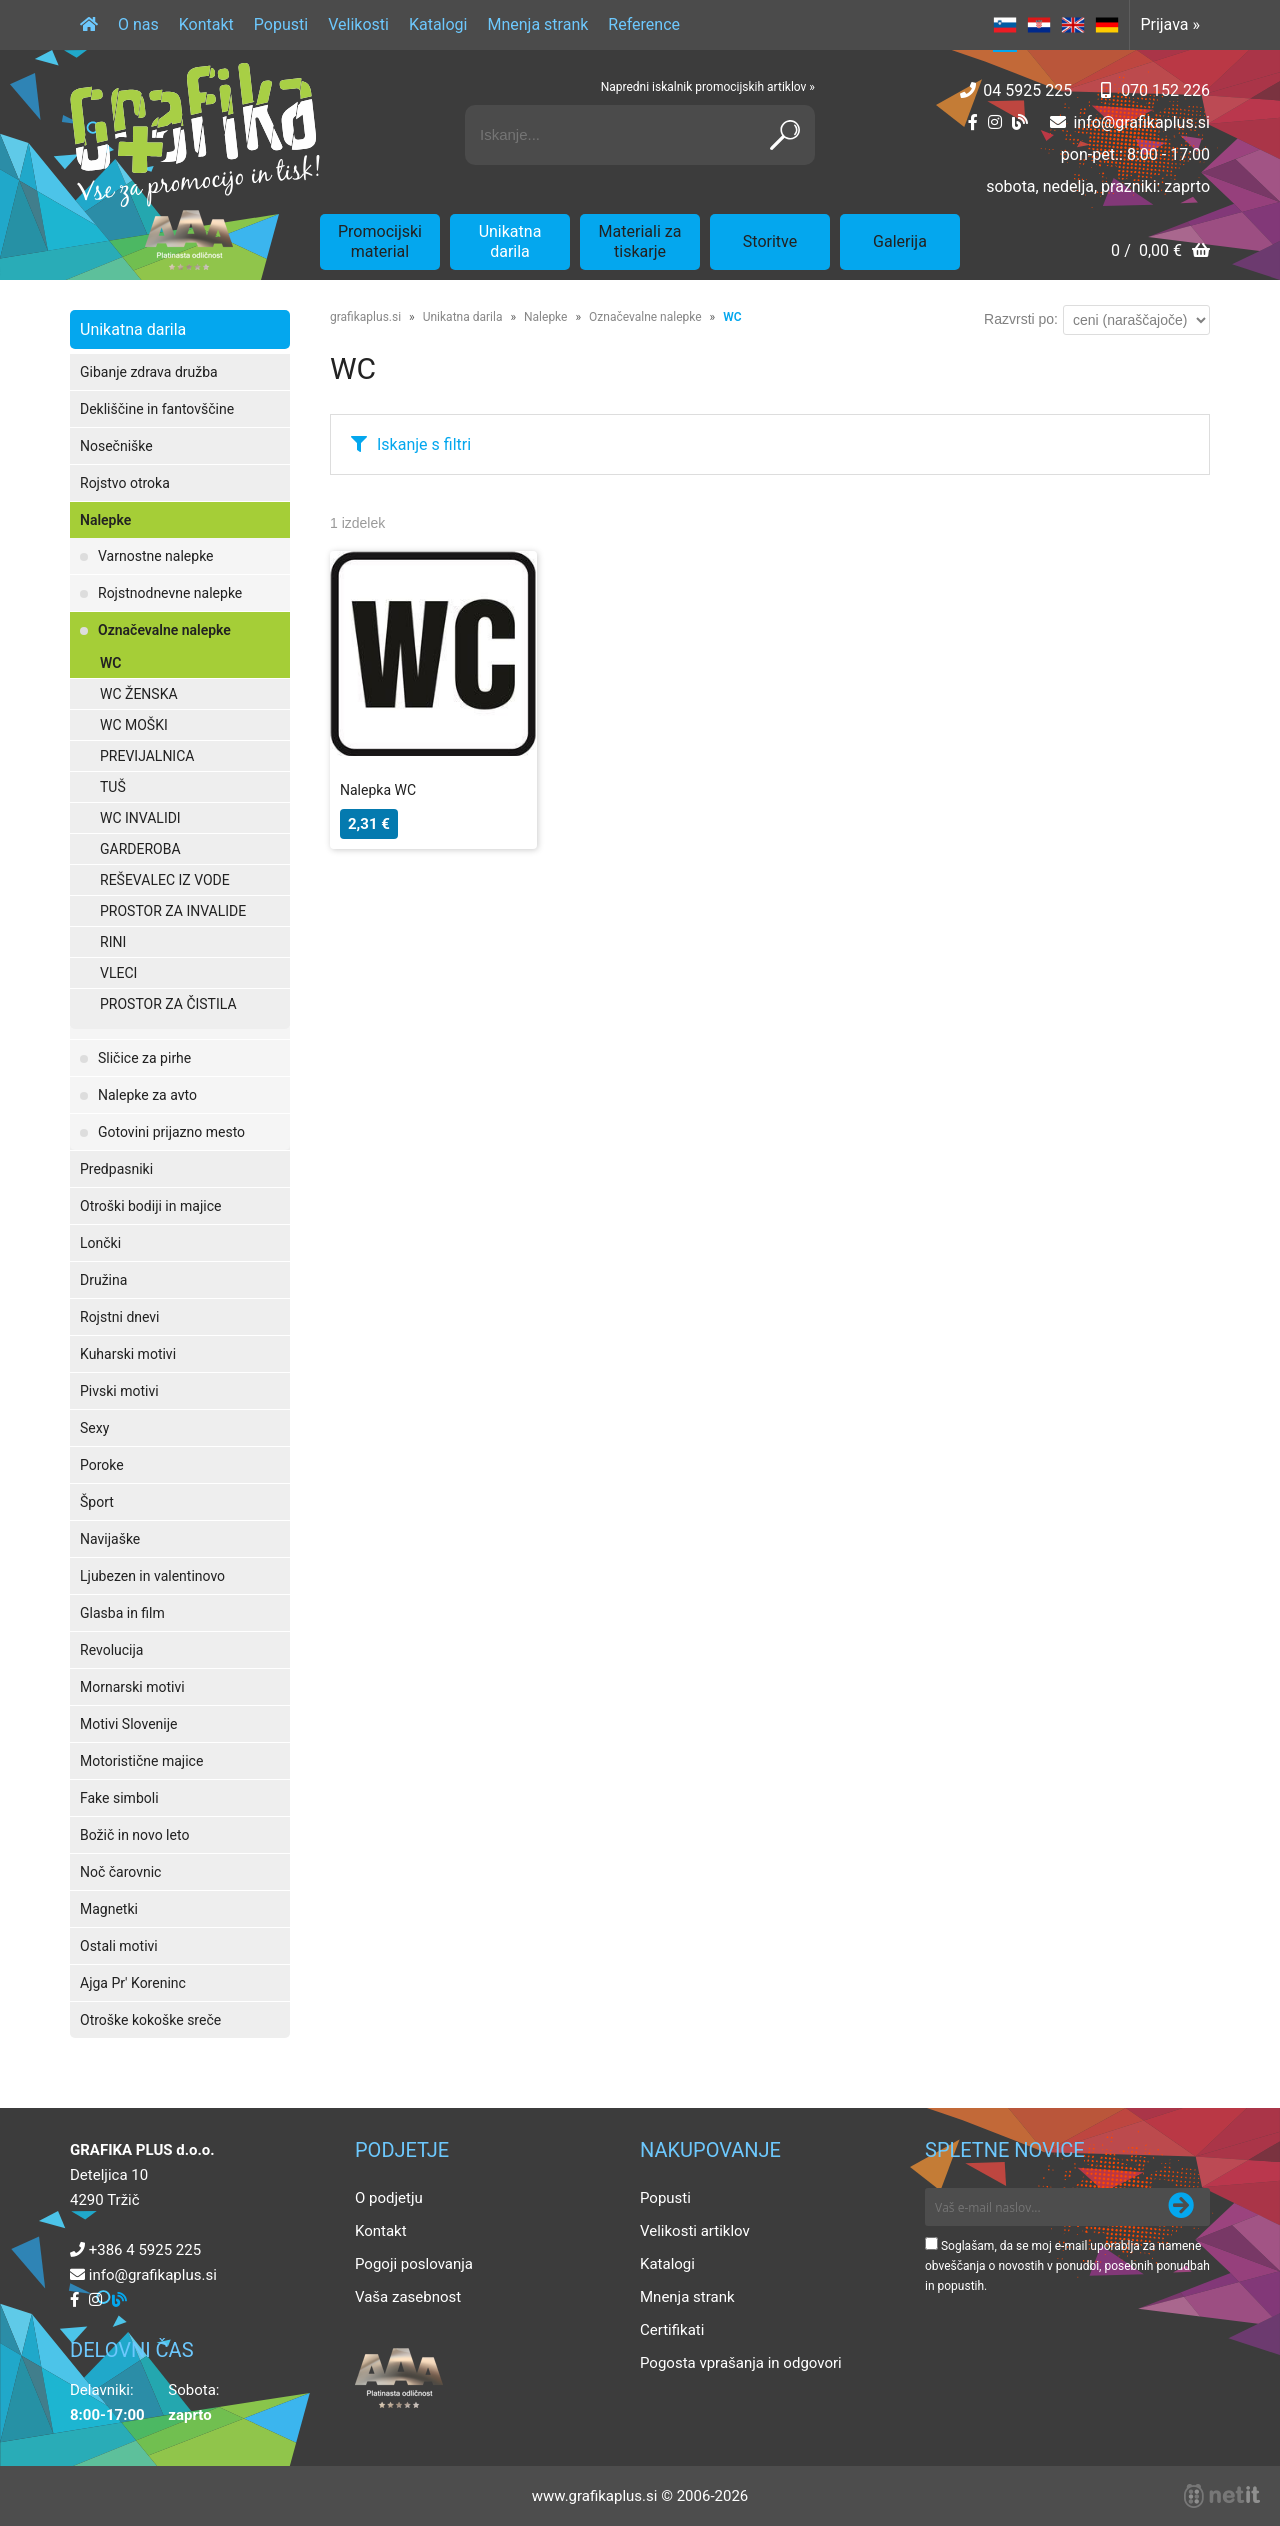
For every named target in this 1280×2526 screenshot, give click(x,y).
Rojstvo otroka (125, 483)
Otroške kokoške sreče (150, 2020)
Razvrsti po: (1021, 319)
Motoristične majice (141, 1761)
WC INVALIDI (140, 818)
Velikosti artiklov (695, 2231)
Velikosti (358, 24)
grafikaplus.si (365, 317)
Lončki (100, 1243)
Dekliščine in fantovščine (157, 409)
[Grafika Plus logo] (195, 135)
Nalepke (105, 520)
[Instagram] (995, 122)
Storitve (770, 241)
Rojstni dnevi (120, 1317)
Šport (97, 1502)
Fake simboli (119, 1798)
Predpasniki (116, 1169)
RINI (113, 942)
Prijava (1170, 24)
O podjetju (389, 2198)
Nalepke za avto (147, 1095)
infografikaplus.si (1141, 122)
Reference (644, 24)
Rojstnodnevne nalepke (170, 593)
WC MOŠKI (134, 725)
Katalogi (438, 24)
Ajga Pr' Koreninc (133, 1983)
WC (110, 663)
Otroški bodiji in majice (150, 1206)
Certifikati (672, 2330)
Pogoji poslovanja (414, 2264)
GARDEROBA (140, 849)
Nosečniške (116, 446)
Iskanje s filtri (424, 444)
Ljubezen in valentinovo (152, 1576)
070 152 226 (1165, 90)
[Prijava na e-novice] (1181, 2207)
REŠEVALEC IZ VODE (165, 880)
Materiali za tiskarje (640, 241)
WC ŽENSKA (139, 694)
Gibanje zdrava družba (149, 372)
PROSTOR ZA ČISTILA (168, 1004)
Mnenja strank (537, 24)
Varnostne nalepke (156, 556)
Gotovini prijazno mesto (171, 1132)
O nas (138, 24)
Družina (103, 1280)
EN (1073, 25)
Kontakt (206, 24)
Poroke (102, 1465)
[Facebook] (973, 122)
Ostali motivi (119, 1946)
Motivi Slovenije (128, 1724)
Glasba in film (122, 1613)
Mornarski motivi (132, 1687)
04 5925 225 (1027, 90)
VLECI (118, 973)
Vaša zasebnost (408, 2297)
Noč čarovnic (120, 1872)
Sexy (94, 1428)
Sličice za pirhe (144, 1058)
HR (1039, 25)
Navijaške (110, 1539)
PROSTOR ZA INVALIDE (173, 911)
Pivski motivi (119, 1391)
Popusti (281, 24)
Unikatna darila (510, 241)
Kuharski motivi (128, 1354)
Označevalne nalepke (164, 630)
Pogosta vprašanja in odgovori (741, 2363)
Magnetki (109, 1909)
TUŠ (113, 787)
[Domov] (89, 25)
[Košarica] (1160, 252)
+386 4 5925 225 (145, 2250)
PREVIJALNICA (147, 756)
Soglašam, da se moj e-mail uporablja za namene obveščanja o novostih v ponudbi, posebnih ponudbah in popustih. (1067, 2266)
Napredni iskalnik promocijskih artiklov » (708, 87)
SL (1005, 25)
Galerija (900, 241)
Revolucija (111, 1650)
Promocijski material (380, 241)
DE (1107, 25)
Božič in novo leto (134, 1835)
